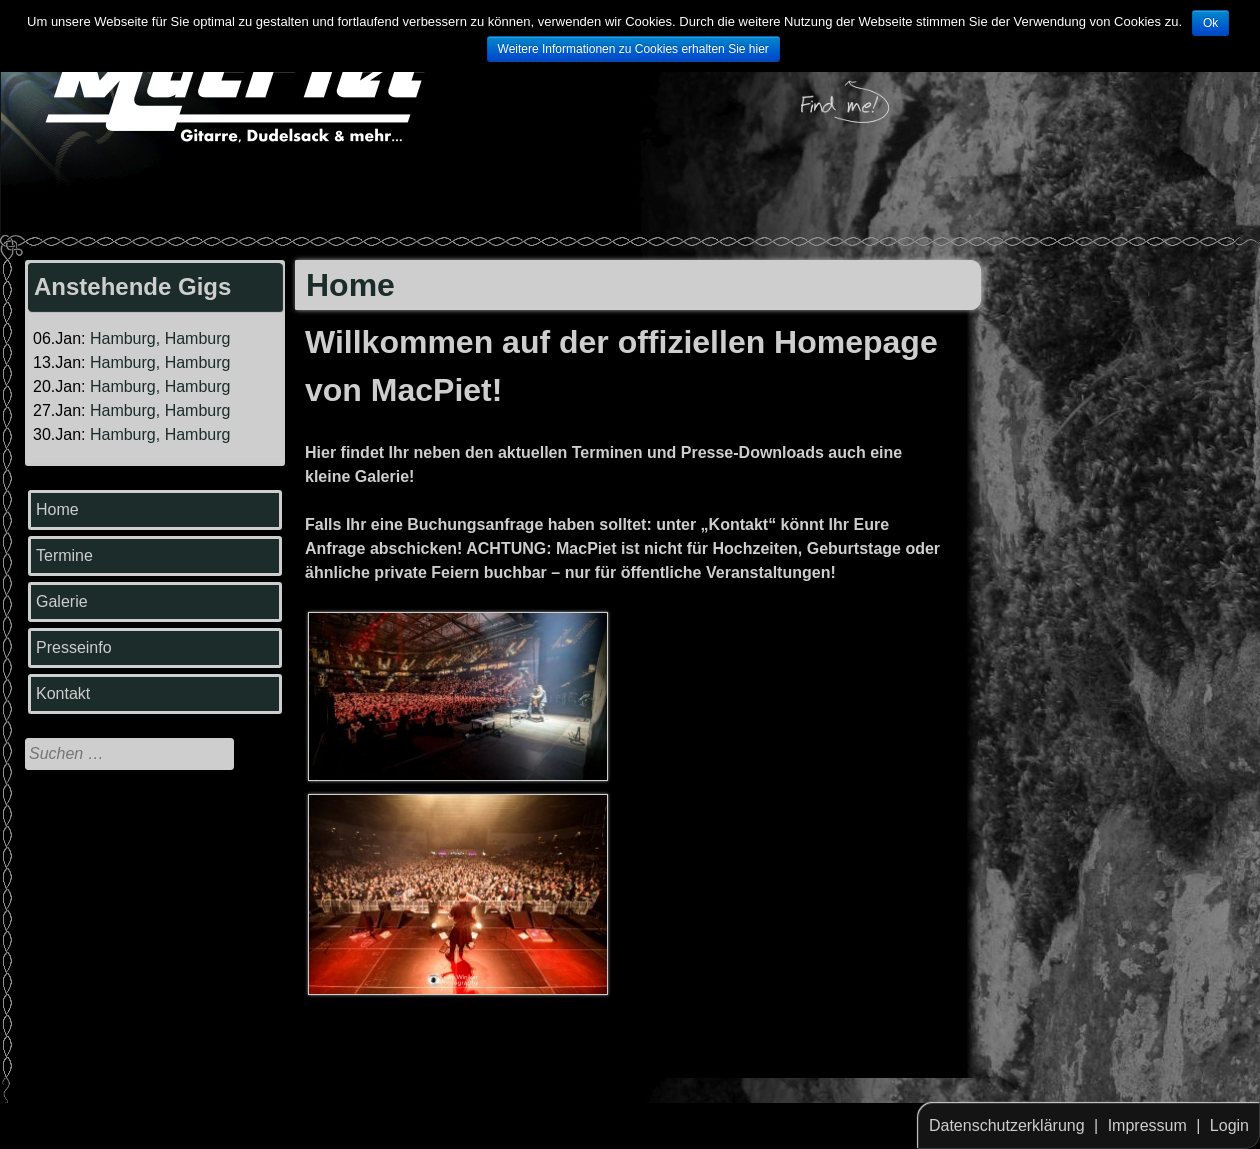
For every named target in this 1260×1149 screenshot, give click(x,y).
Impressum (1147, 1125)
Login (1229, 1125)
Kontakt (63, 693)
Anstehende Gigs (132, 286)
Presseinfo (74, 647)
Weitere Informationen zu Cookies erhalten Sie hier (633, 49)
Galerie (62, 601)
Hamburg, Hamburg (160, 338)
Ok (1210, 23)
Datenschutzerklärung (1007, 1125)
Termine (64, 555)
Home (57, 509)
